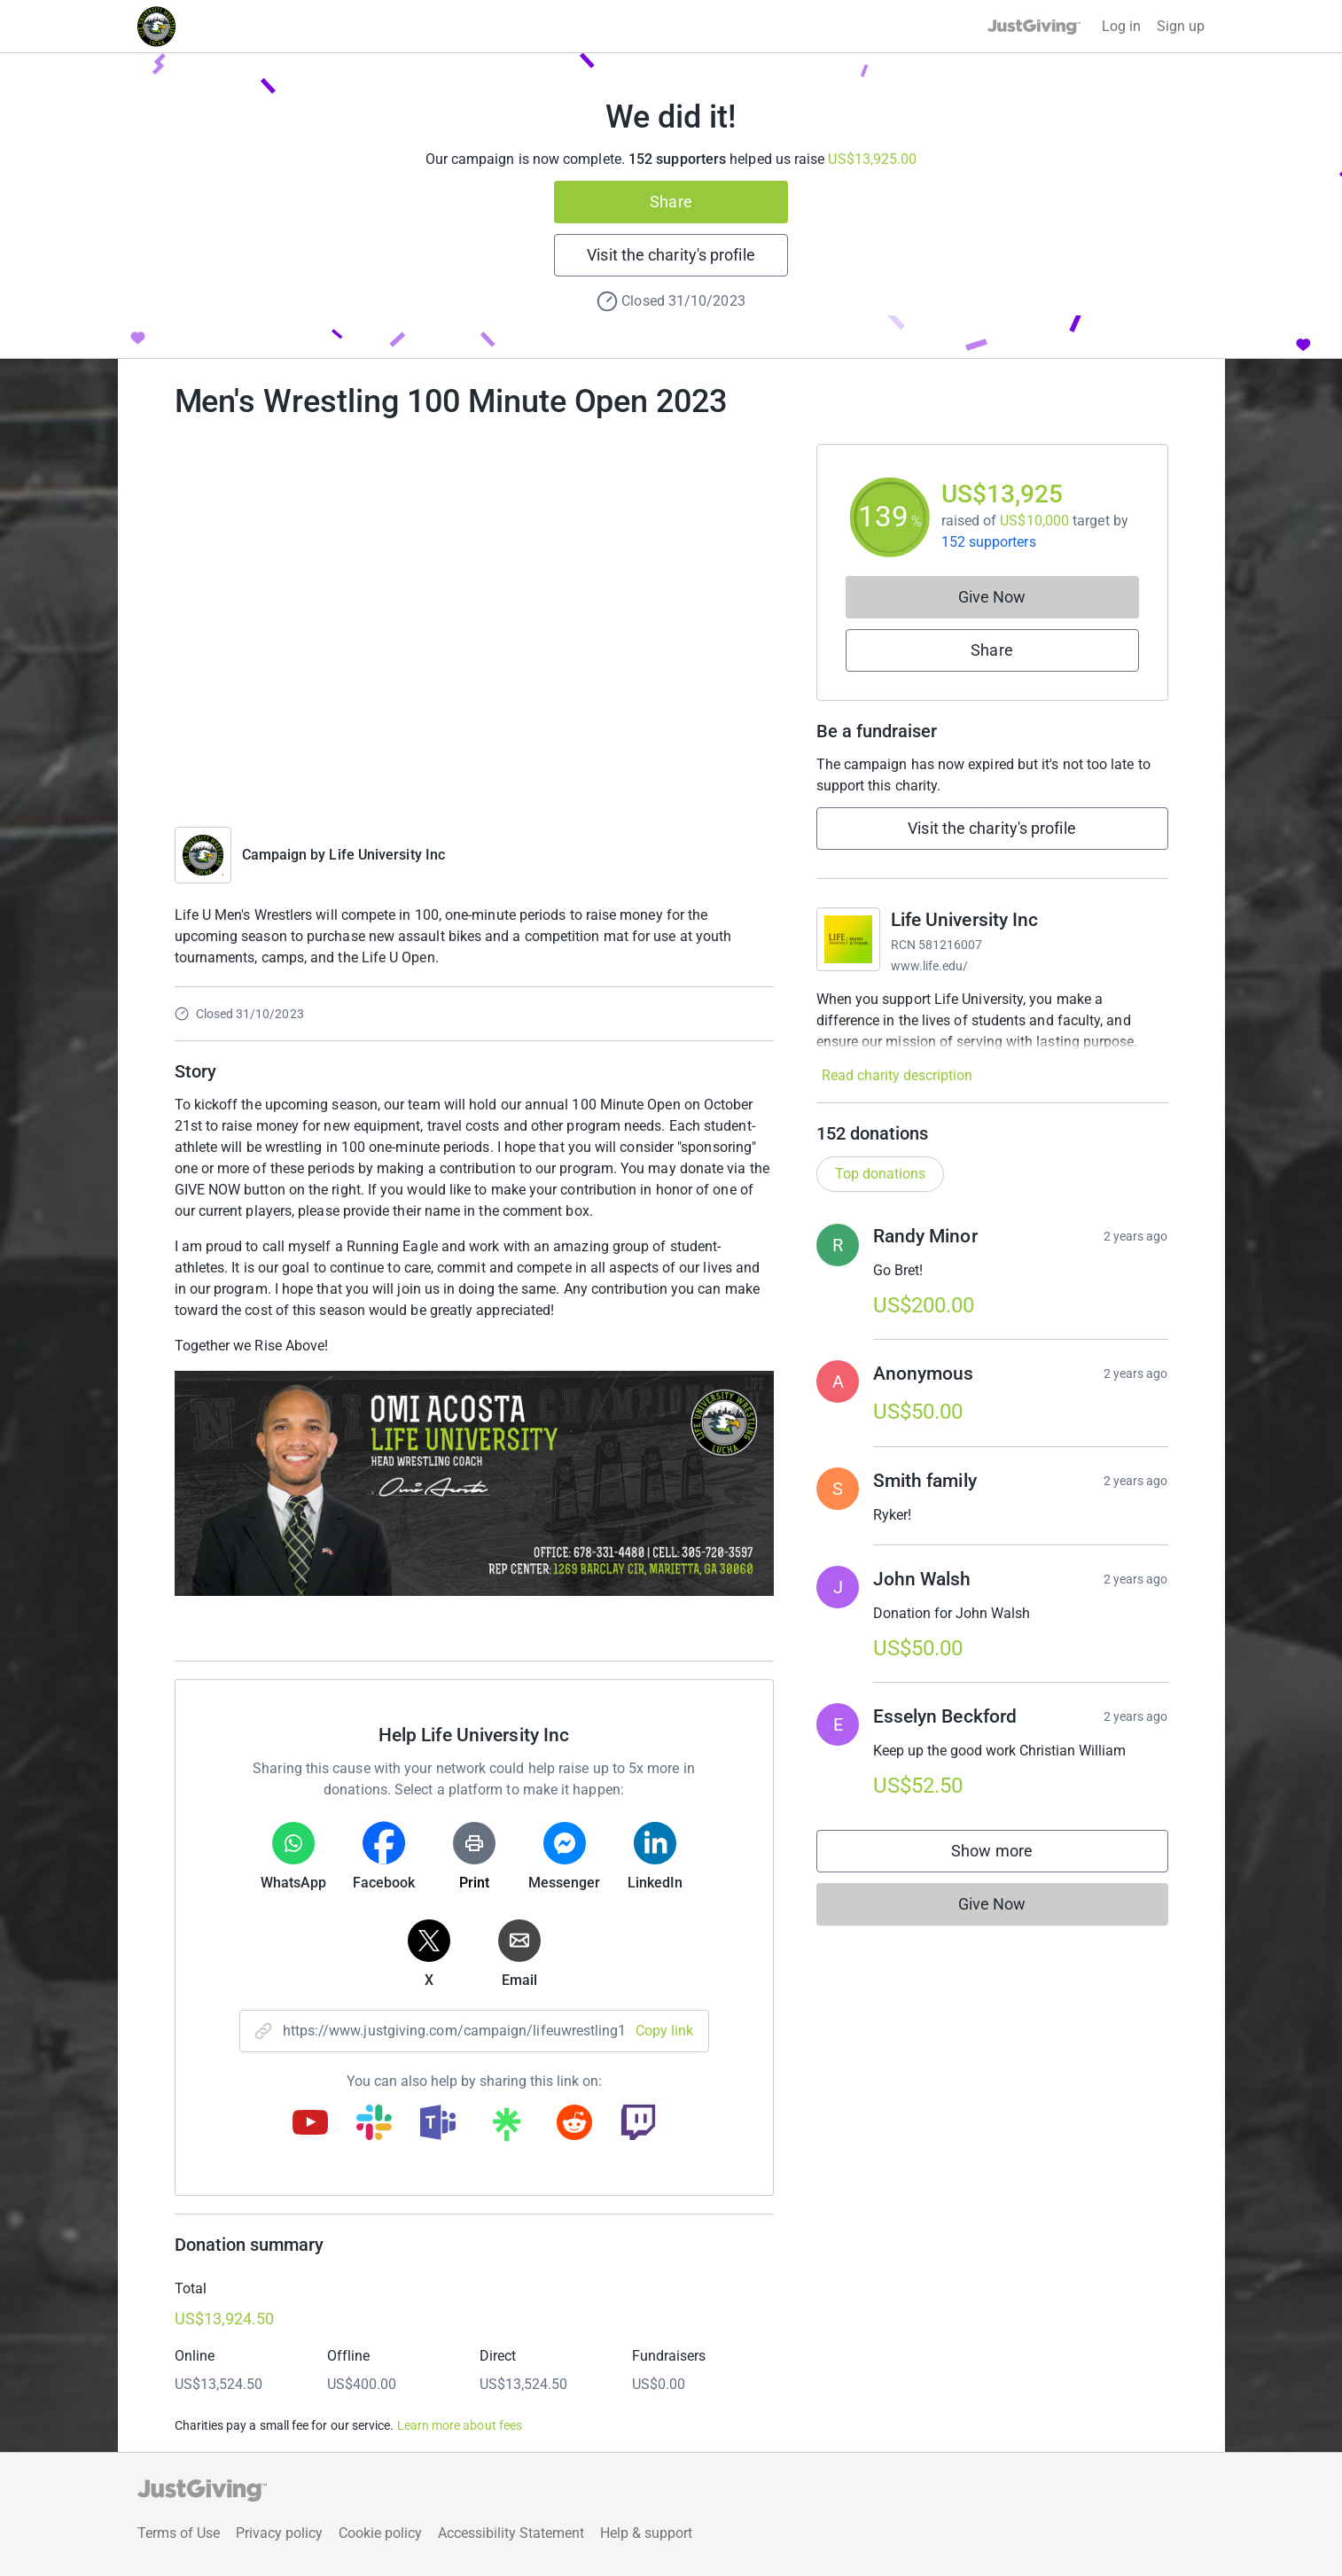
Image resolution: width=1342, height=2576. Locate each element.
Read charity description (897, 1075)
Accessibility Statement (511, 2533)
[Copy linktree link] (506, 2128)
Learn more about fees (459, 2425)
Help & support (646, 2533)
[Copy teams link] (438, 2124)
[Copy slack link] (374, 2124)
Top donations (880, 1173)
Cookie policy (380, 2533)
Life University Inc (387, 854)
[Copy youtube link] (310, 2124)
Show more (1009, 1855)
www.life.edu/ (930, 966)
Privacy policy (279, 2533)
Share (670, 201)
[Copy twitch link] (638, 2124)
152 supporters (988, 541)
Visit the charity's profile (670, 254)
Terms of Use (178, 2533)
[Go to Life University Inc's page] (848, 939)
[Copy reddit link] (574, 2124)
